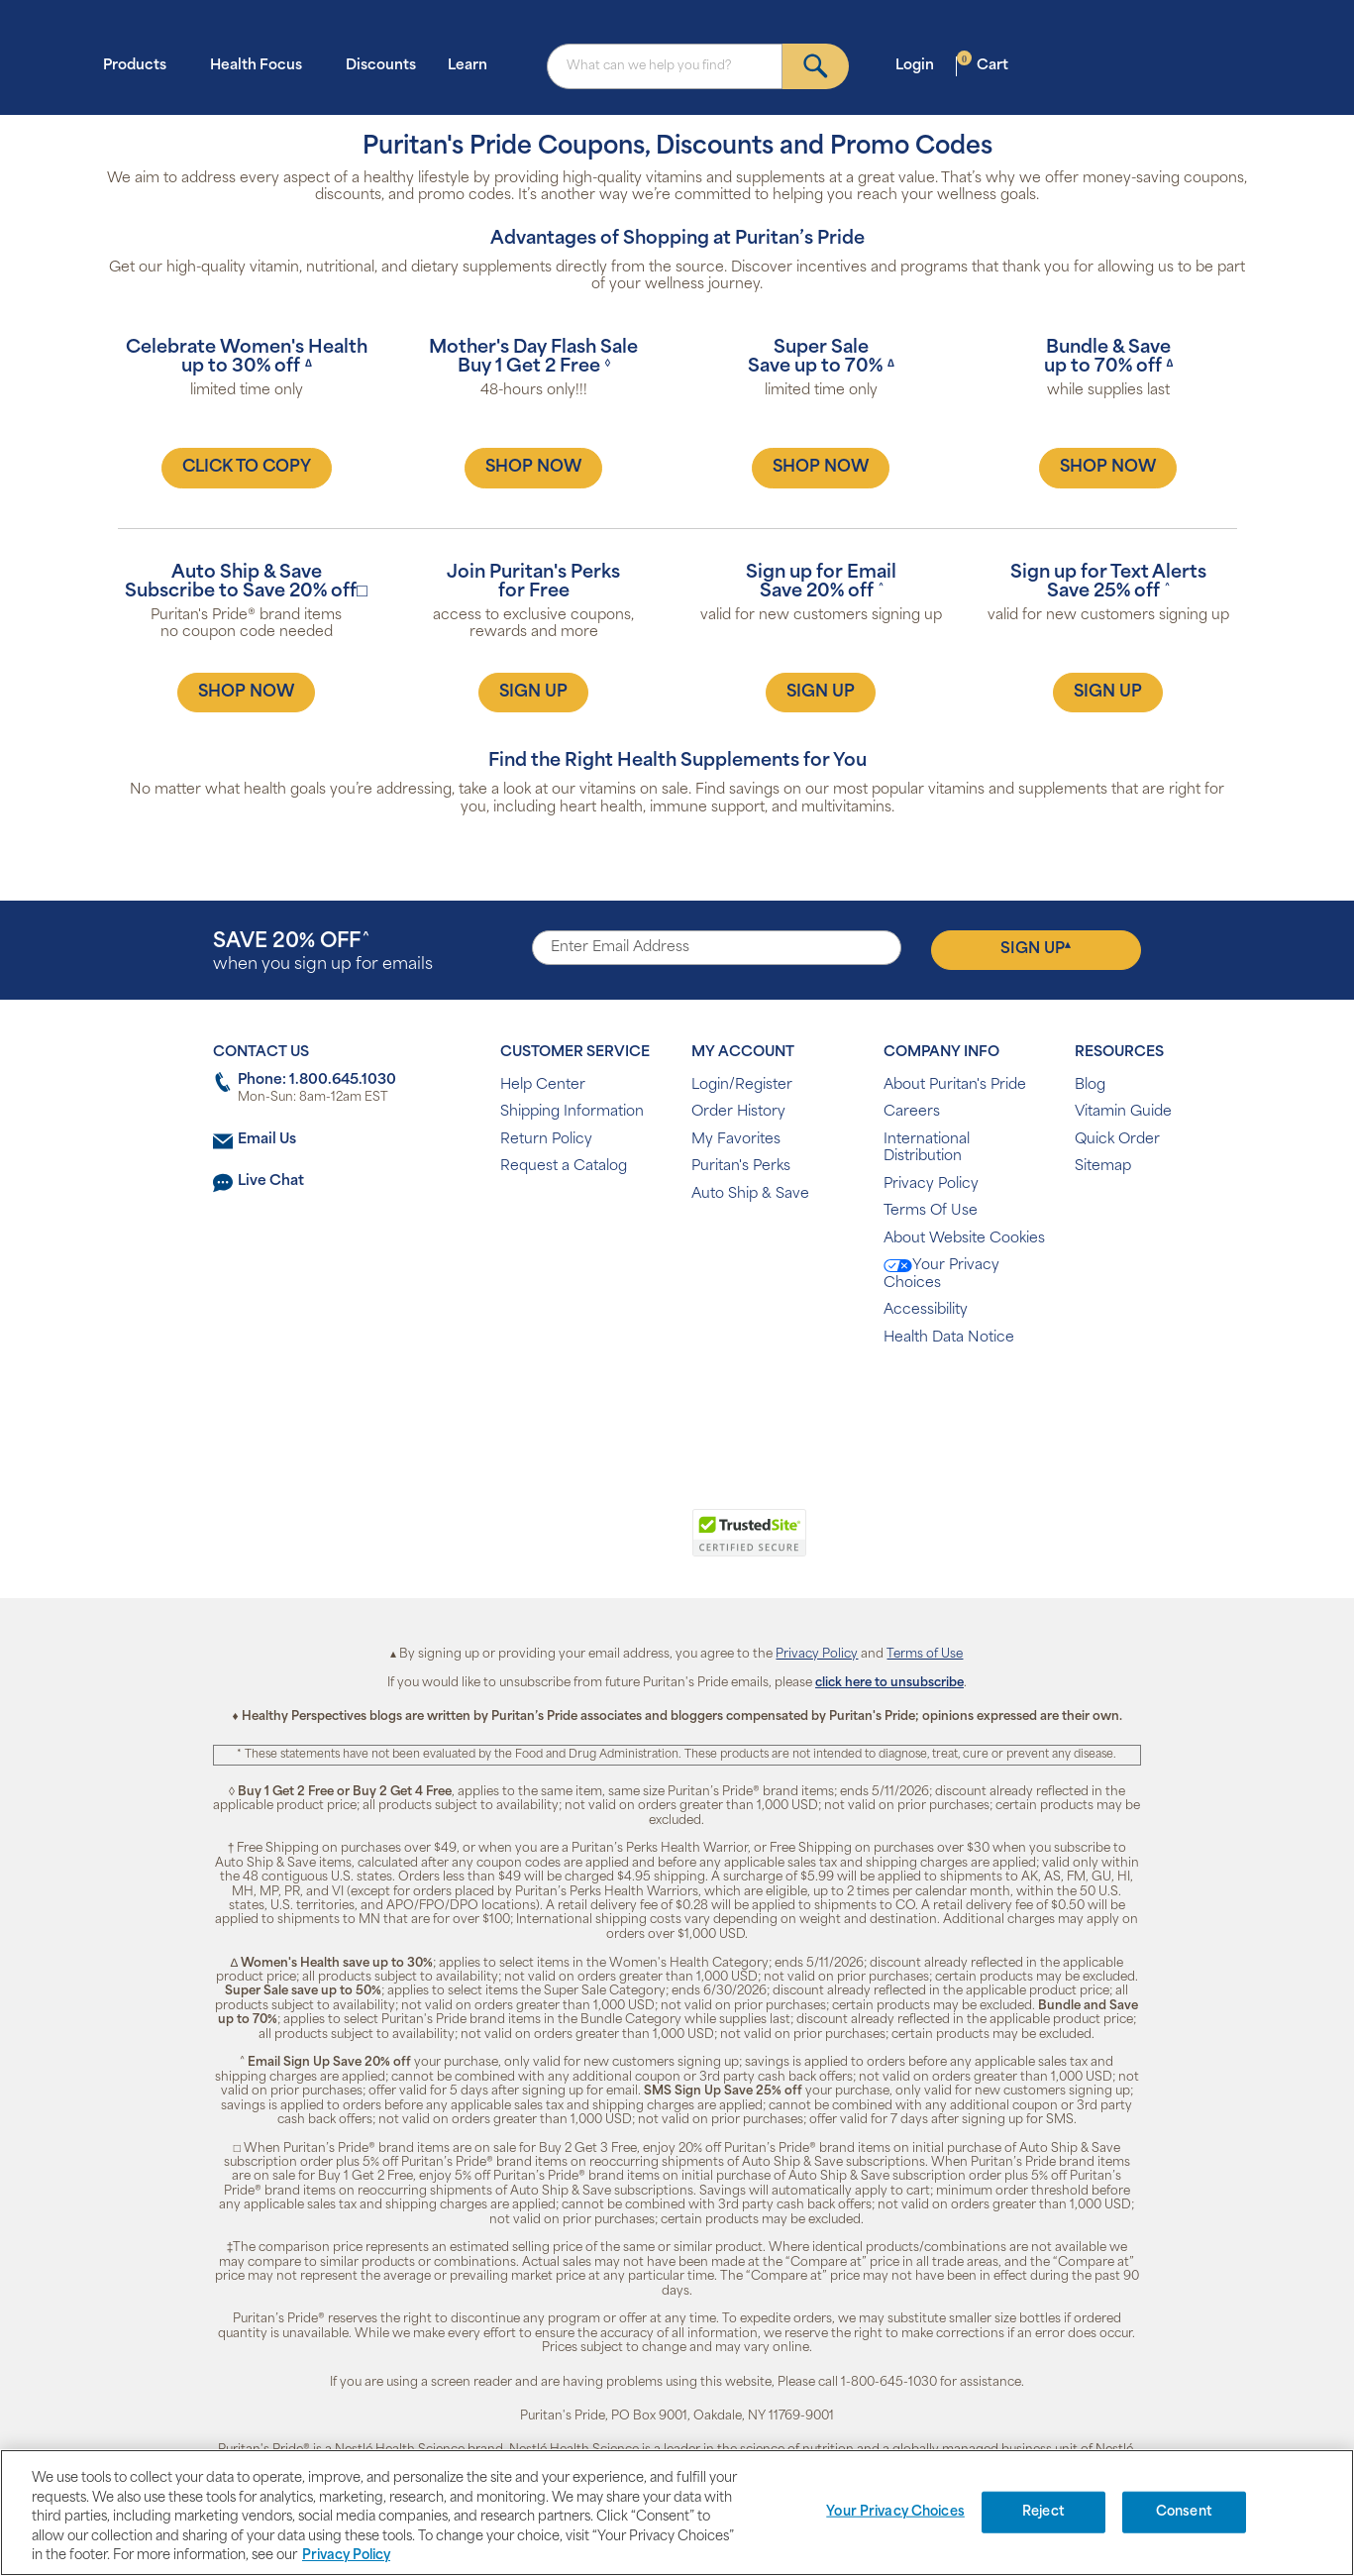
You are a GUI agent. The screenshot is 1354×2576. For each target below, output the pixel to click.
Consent (1184, 2512)
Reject (1043, 2512)
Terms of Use (924, 1655)
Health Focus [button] (262, 64)
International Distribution (927, 1148)
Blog (1090, 1085)
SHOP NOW (533, 468)
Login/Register (741, 1085)
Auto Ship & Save (750, 1194)
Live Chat (271, 1181)
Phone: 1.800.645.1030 (317, 1080)
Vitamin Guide (1123, 1112)
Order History (738, 1112)
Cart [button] (982, 64)
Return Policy (546, 1139)
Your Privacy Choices (941, 1274)
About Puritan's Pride (955, 1085)
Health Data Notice (949, 1338)
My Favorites (736, 1139)
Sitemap (1103, 1166)
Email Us (267, 1139)
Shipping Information (572, 1112)
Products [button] (140, 64)
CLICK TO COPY (246, 468)
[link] (596, 1543)
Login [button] (920, 64)
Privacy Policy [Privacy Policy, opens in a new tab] (346, 2555)
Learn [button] (473, 64)
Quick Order (1117, 1139)
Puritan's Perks (740, 1166)
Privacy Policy (931, 1184)
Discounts (381, 65)
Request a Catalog (563, 1166)
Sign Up (1035, 949)
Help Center (542, 1085)
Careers (912, 1112)
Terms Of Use (931, 1211)
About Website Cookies (964, 1239)
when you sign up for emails (323, 952)
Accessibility (926, 1310)
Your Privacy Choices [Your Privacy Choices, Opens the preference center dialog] (895, 2512)
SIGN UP (533, 692)
